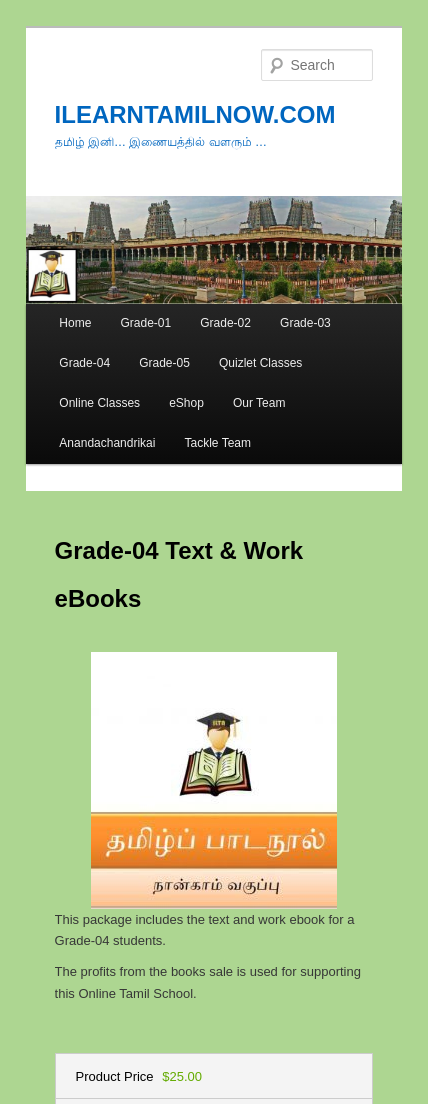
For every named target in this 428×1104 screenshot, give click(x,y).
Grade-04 (84, 363)
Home (75, 323)
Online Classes (99, 403)
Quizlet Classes (260, 363)
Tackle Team (218, 443)
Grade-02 (225, 323)
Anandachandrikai (107, 443)
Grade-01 (145, 323)
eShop (186, 403)
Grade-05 (164, 363)
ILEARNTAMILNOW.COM (195, 114)
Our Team (259, 403)
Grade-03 (305, 323)
